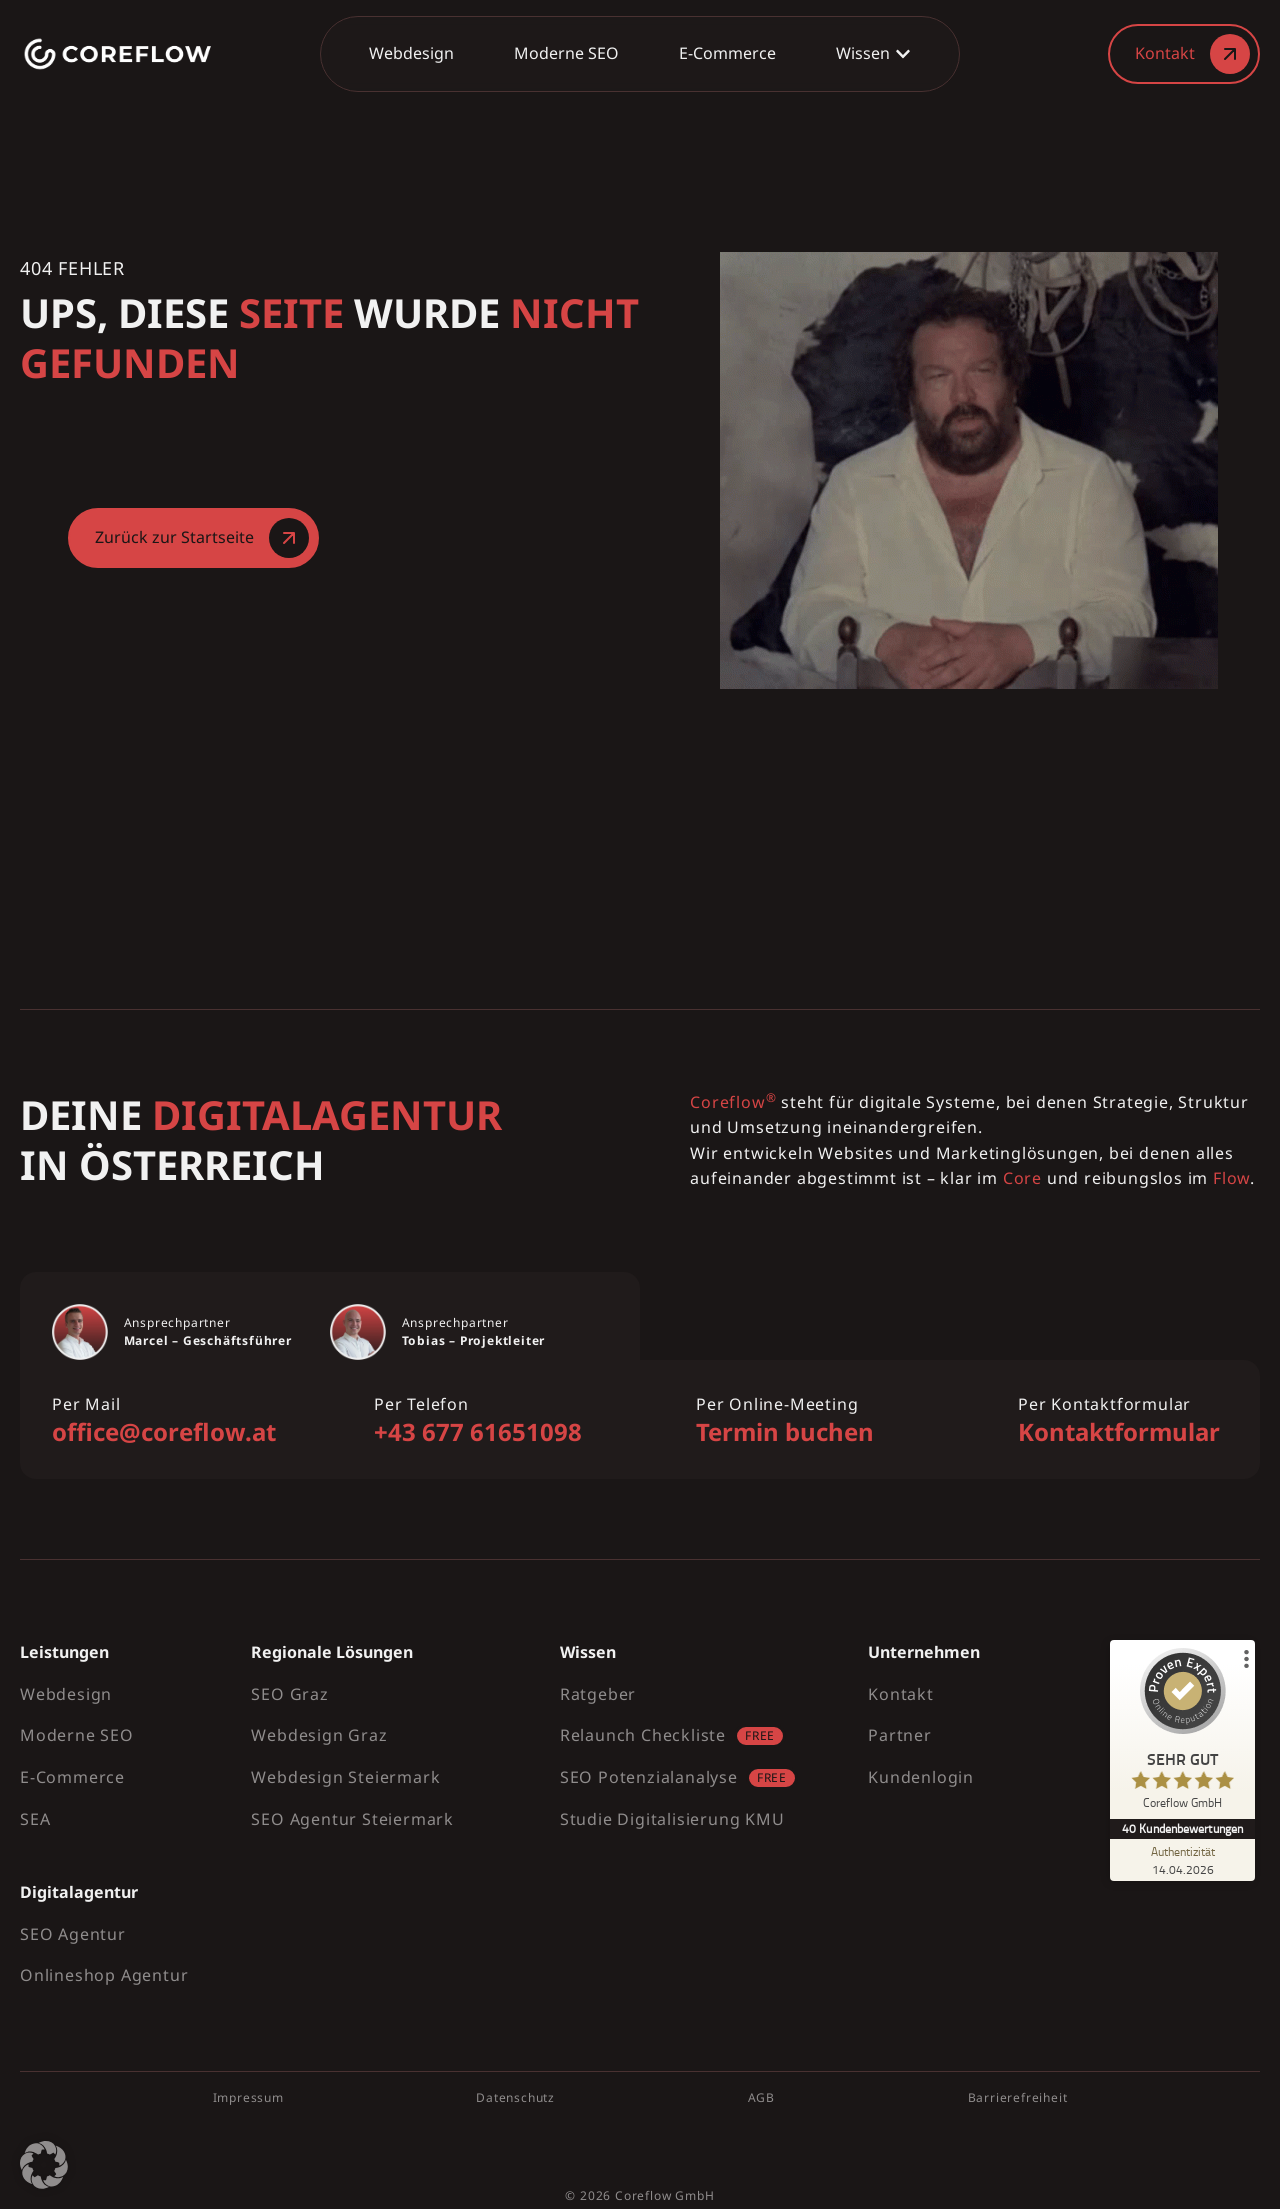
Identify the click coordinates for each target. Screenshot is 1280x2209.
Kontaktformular (1119, 1431)
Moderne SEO (77, 1735)
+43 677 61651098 (478, 1431)
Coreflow (643, 2195)
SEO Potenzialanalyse (649, 1777)
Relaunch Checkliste (643, 1735)
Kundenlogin (921, 1777)
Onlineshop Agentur (104, 1975)
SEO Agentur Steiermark (352, 1819)
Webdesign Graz (319, 1735)
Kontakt (901, 1694)
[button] (44, 2165)
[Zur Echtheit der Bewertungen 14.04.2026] (1185, 1860)
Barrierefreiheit (1018, 2097)
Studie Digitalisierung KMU (672, 1819)
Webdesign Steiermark (345, 1777)
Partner (900, 1735)
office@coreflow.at (164, 1431)
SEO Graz (289, 1694)
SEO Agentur (73, 1934)
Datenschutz (515, 2097)
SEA (35, 1819)
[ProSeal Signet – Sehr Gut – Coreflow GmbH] (1185, 1733)
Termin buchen (785, 1431)
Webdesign (66, 1694)
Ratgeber (598, 1694)
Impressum (248, 2097)
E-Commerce (72, 1777)
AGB (761, 2097)
